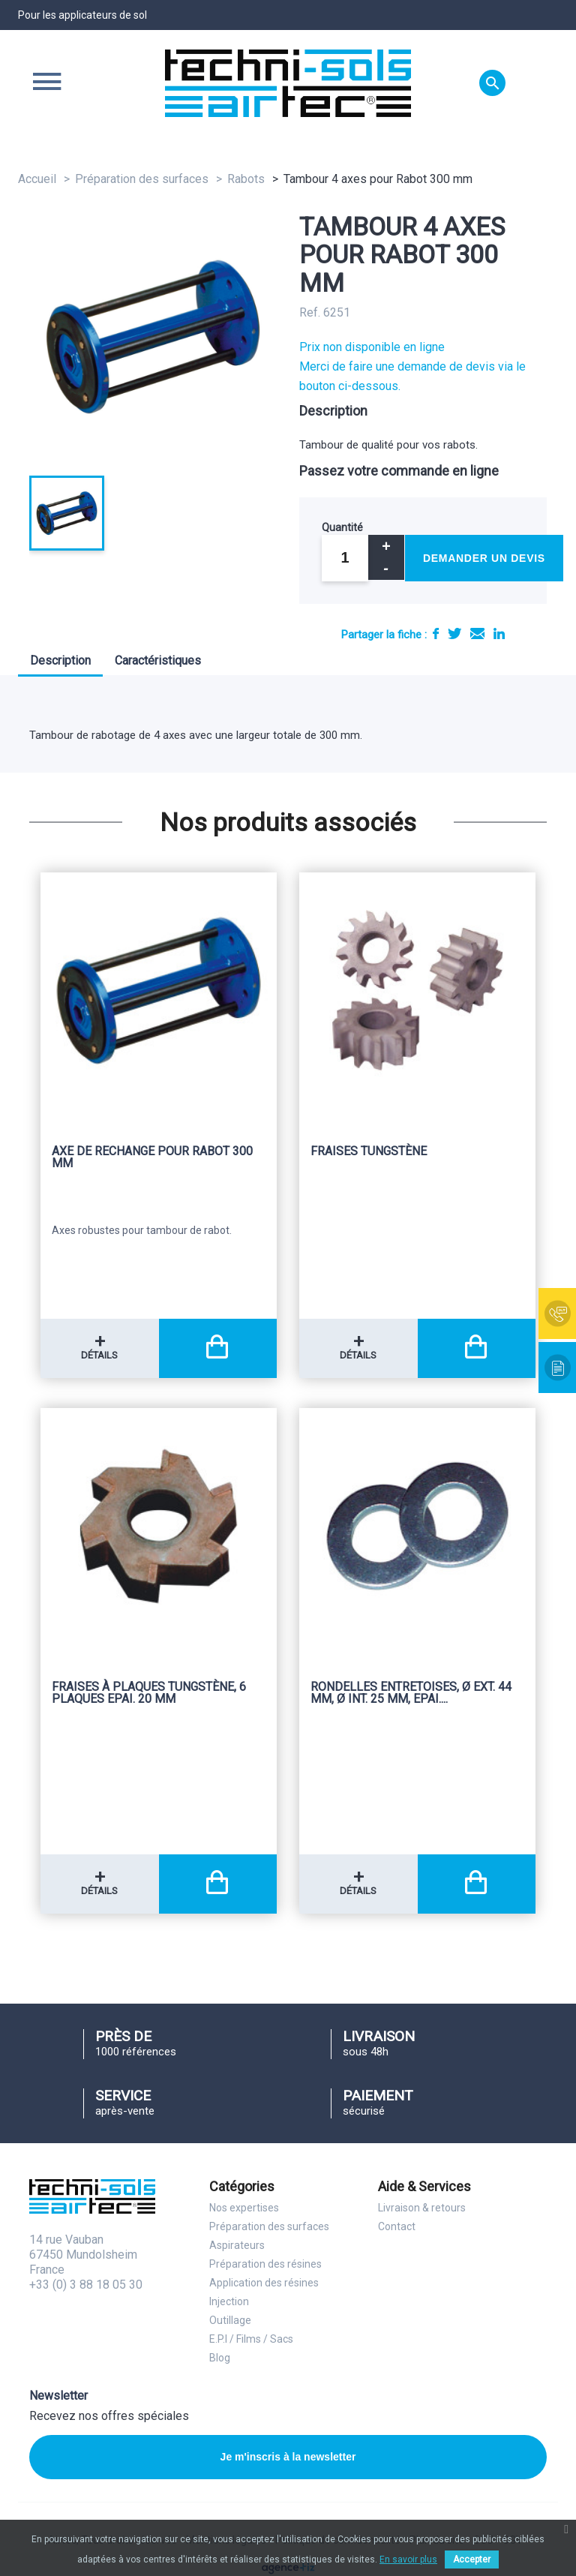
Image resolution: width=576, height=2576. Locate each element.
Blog (219, 2358)
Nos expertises (244, 2208)
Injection (229, 2301)
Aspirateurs (237, 2245)
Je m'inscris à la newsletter (288, 2457)
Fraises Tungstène (368, 1151)
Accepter (471, 2559)
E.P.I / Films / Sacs (251, 2339)
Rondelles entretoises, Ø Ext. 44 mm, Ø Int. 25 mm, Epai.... (411, 1693)
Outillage (230, 2320)
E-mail (477, 633)
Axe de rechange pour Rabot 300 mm (152, 1157)
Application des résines (264, 2283)
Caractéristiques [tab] (158, 660)
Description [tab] (60, 660)
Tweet (454, 633)
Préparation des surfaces (269, 2226)
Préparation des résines (265, 2264)
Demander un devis (484, 558)
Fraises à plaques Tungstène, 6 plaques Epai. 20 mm (149, 1693)
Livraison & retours (422, 2208)
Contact (397, 2226)
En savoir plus (408, 2559)
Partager (436, 633)
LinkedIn (499, 633)
